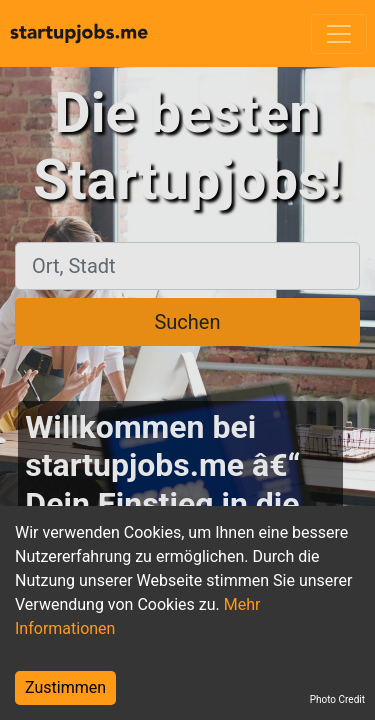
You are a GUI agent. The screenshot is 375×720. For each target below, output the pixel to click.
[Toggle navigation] (339, 34)
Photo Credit (337, 699)
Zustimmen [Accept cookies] (65, 687)
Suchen (187, 322)
